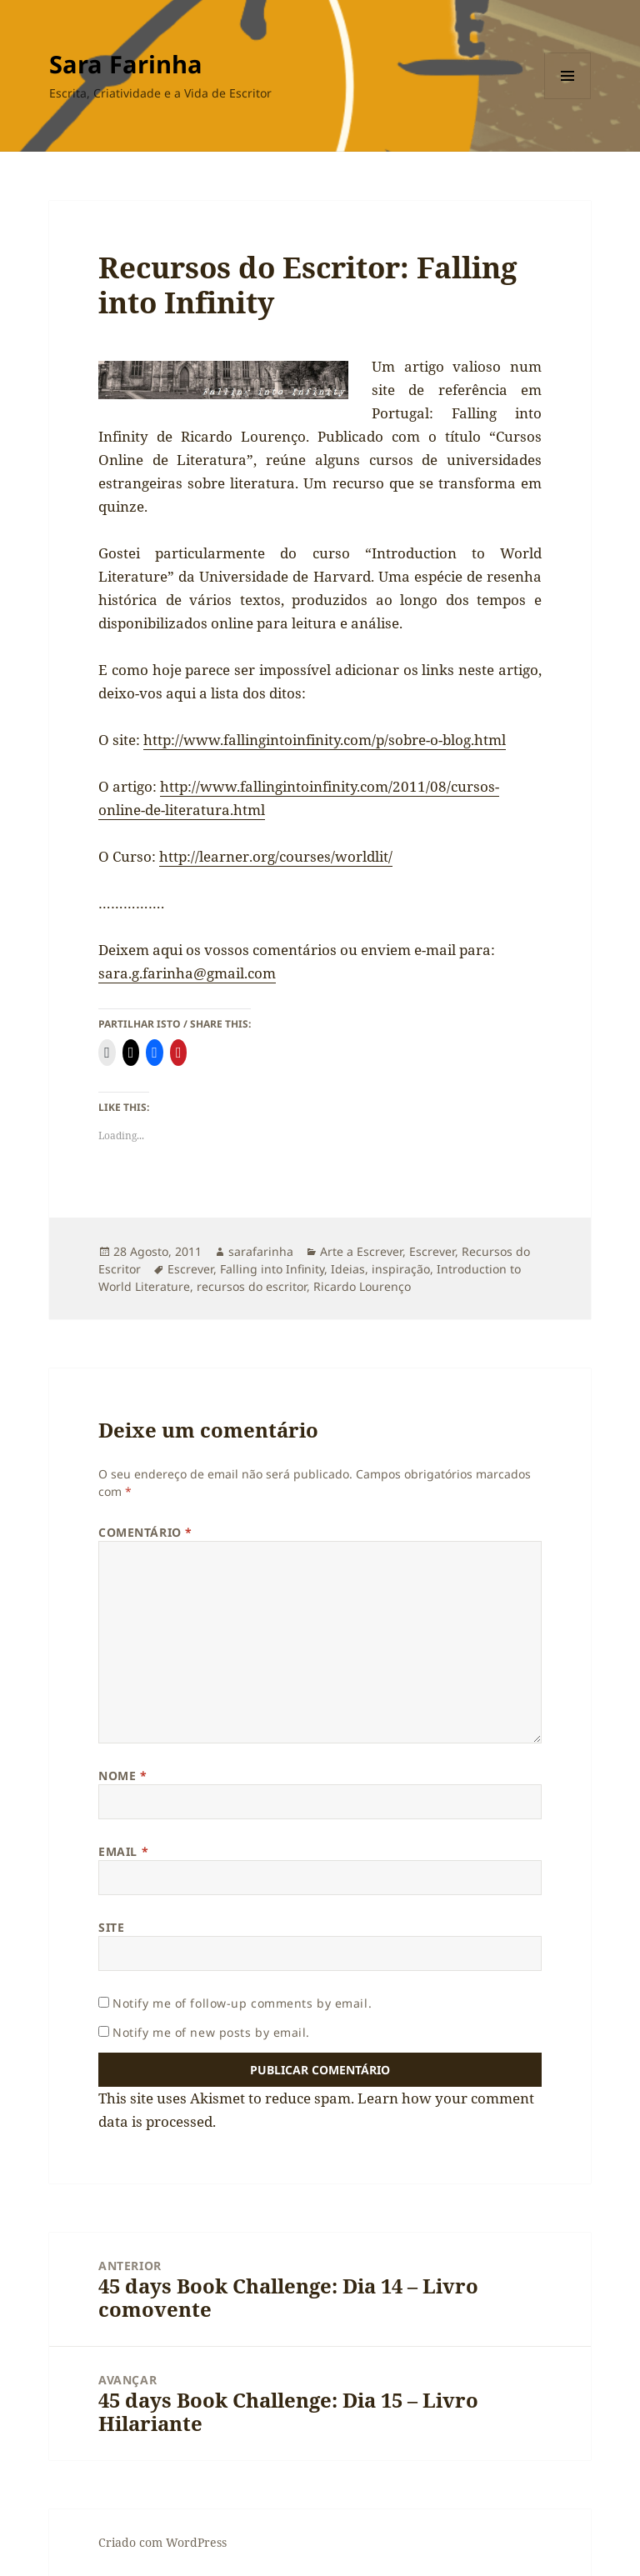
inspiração (401, 1269)
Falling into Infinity (272, 1269)
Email (123, 1851)
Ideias (348, 1269)
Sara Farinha (125, 64)
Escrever (432, 1251)
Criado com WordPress (162, 2542)
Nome (122, 1775)
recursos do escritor (252, 1286)
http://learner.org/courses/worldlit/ (275, 856)
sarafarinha (260, 1251)
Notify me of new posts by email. (211, 2032)
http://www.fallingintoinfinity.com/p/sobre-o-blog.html (324, 739)
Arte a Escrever (361, 1251)
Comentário (145, 1532)
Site (111, 1927)
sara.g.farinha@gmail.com (187, 973)
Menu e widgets (568, 98)
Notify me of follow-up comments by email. (242, 2003)
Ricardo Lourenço (362, 1286)
